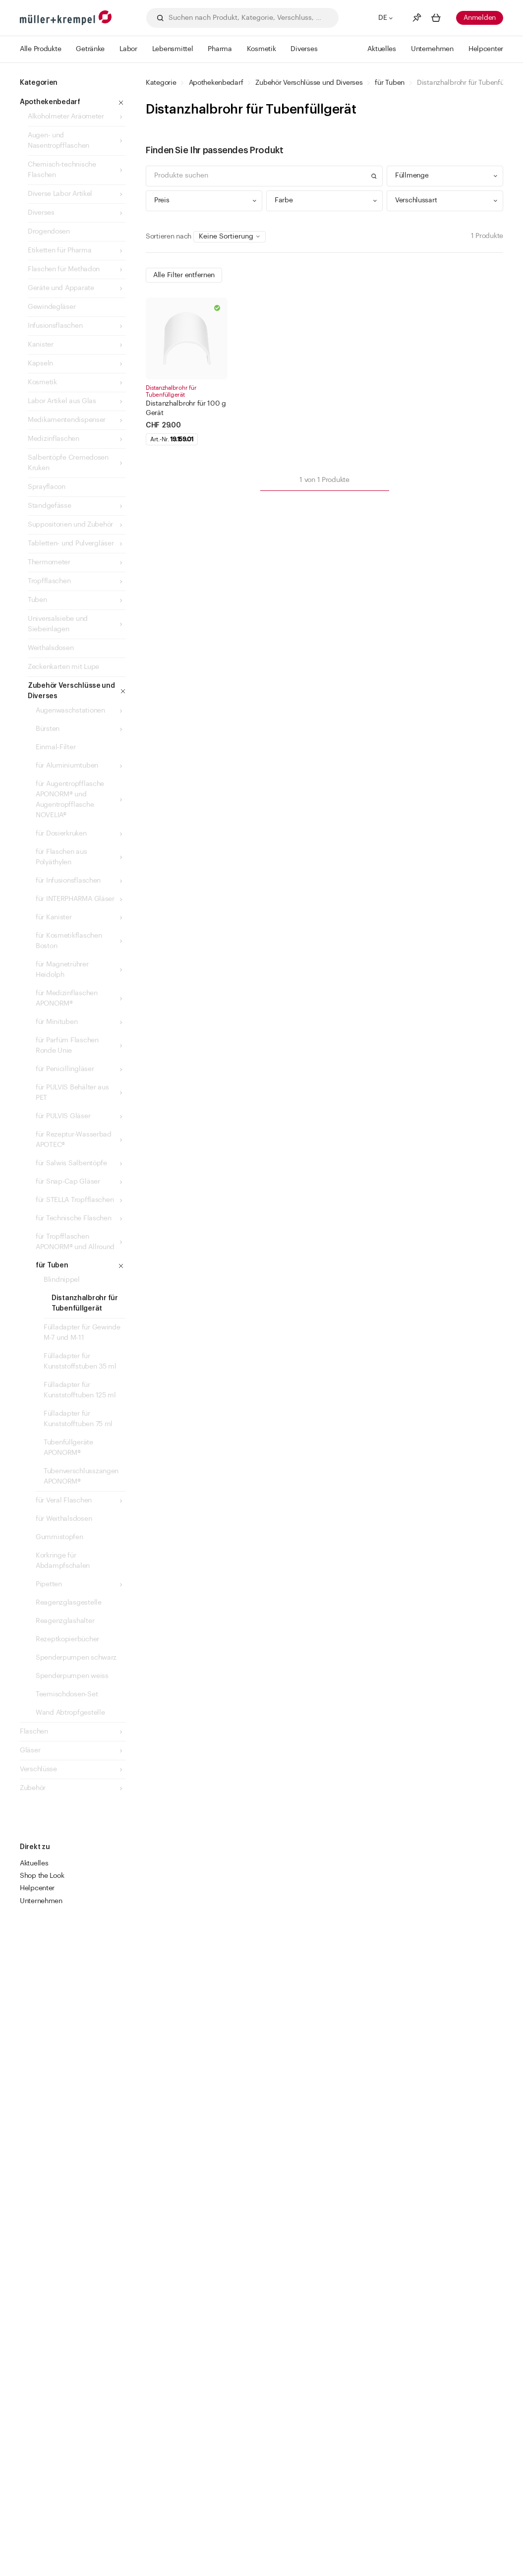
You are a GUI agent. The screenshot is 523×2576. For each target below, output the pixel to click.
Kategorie (161, 82)
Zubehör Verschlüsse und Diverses (308, 82)
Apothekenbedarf (216, 82)
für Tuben (389, 82)
